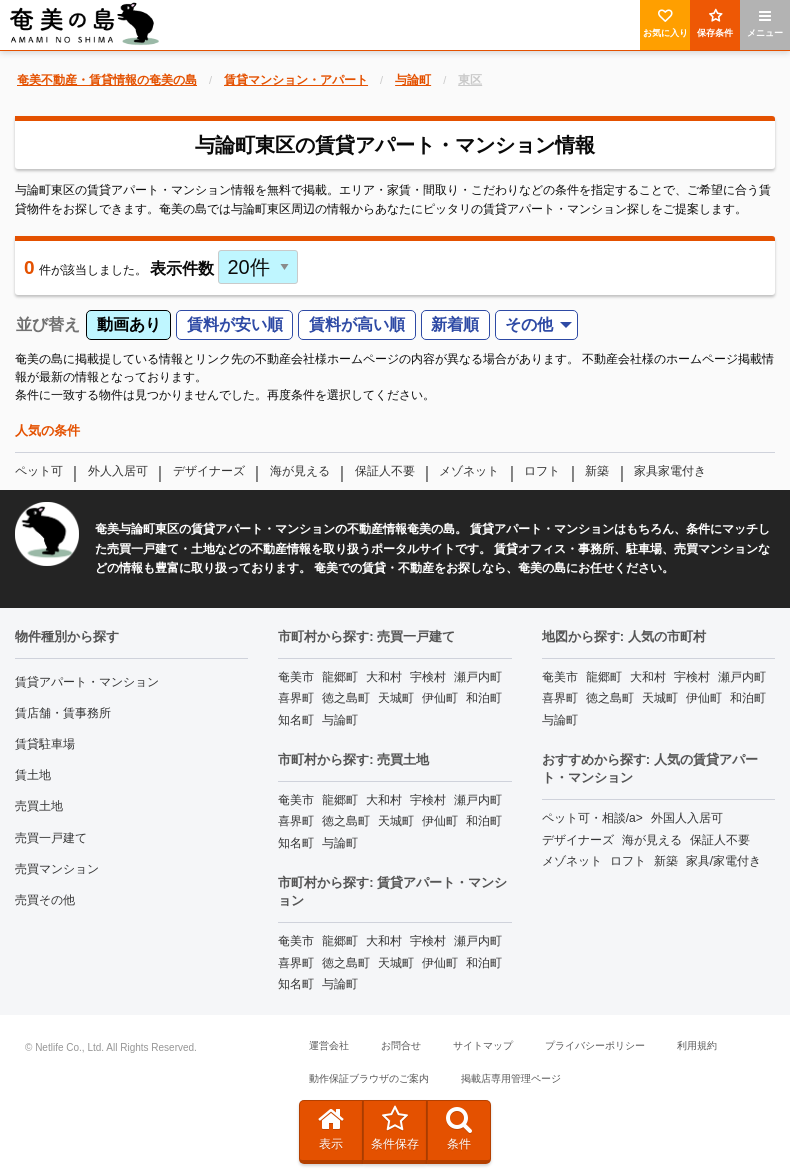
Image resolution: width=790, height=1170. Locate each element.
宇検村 (428, 677)
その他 (529, 324)
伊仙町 (440, 698)
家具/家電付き (723, 861)
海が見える (300, 471)
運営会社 (329, 1045)
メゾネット (469, 471)
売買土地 (39, 806)
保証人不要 (385, 471)
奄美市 (296, 677)
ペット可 (39, 471)
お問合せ (401, 1045)
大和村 (384, 677)
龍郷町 (340, 677)
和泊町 (484, 698)
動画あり (129, 324)
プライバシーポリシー (595, 1045)
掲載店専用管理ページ (511, 1078)
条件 (459, 1128)
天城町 (396, 698)
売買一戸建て (51, 838)
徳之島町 (346, 698)
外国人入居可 (687, 818)
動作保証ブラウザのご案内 (369, 1078)
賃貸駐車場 (45, 744)
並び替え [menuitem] (48, 324)
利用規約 (697, 1045)
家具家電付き (670, 471)
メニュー (765, 23)
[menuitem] (537, 325)
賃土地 (33, 775)
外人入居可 (118, 471)
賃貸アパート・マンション (87, 682)
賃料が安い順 (235, 324)
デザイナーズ (209, 471)
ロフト (542, 471)
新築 (597, 471)
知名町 (296, 720)
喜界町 (296, 698)
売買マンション (57, 869)
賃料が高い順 (357, 324)
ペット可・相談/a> (592, 818)
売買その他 (45, 900)
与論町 (340, 720)
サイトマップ (483, 1045)
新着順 (455, 324)
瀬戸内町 (478, 677)
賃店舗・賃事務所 (63, 713)
